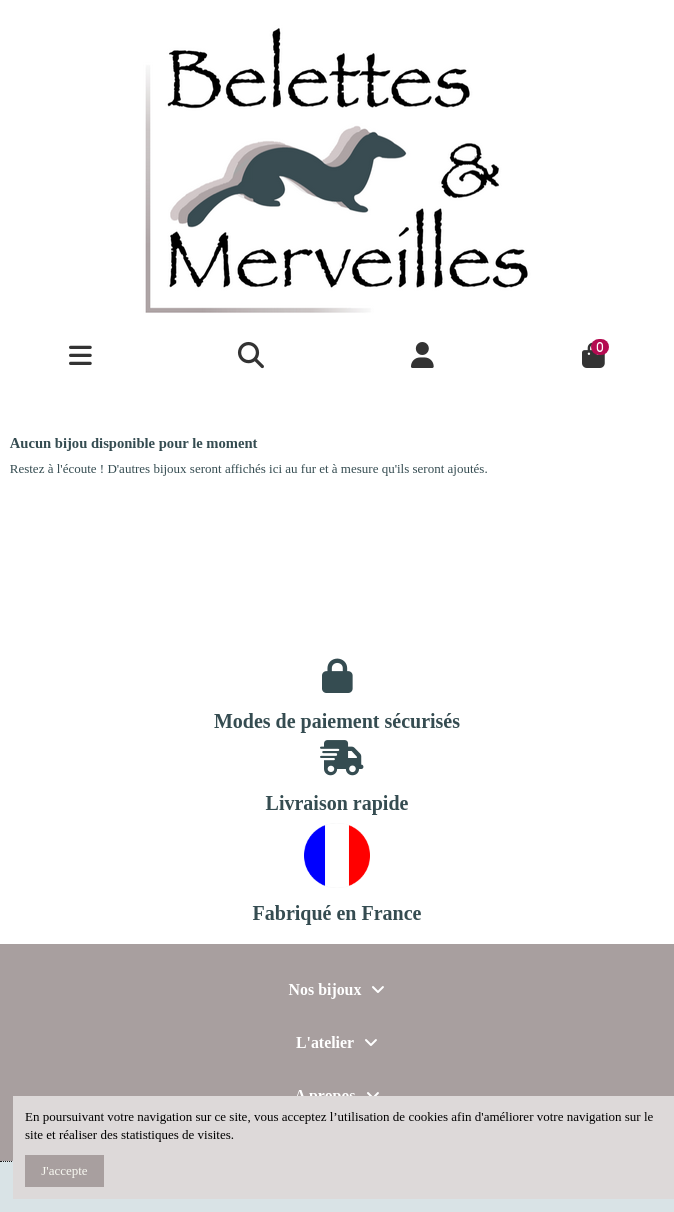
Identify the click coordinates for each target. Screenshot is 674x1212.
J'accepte (64, 1170)
